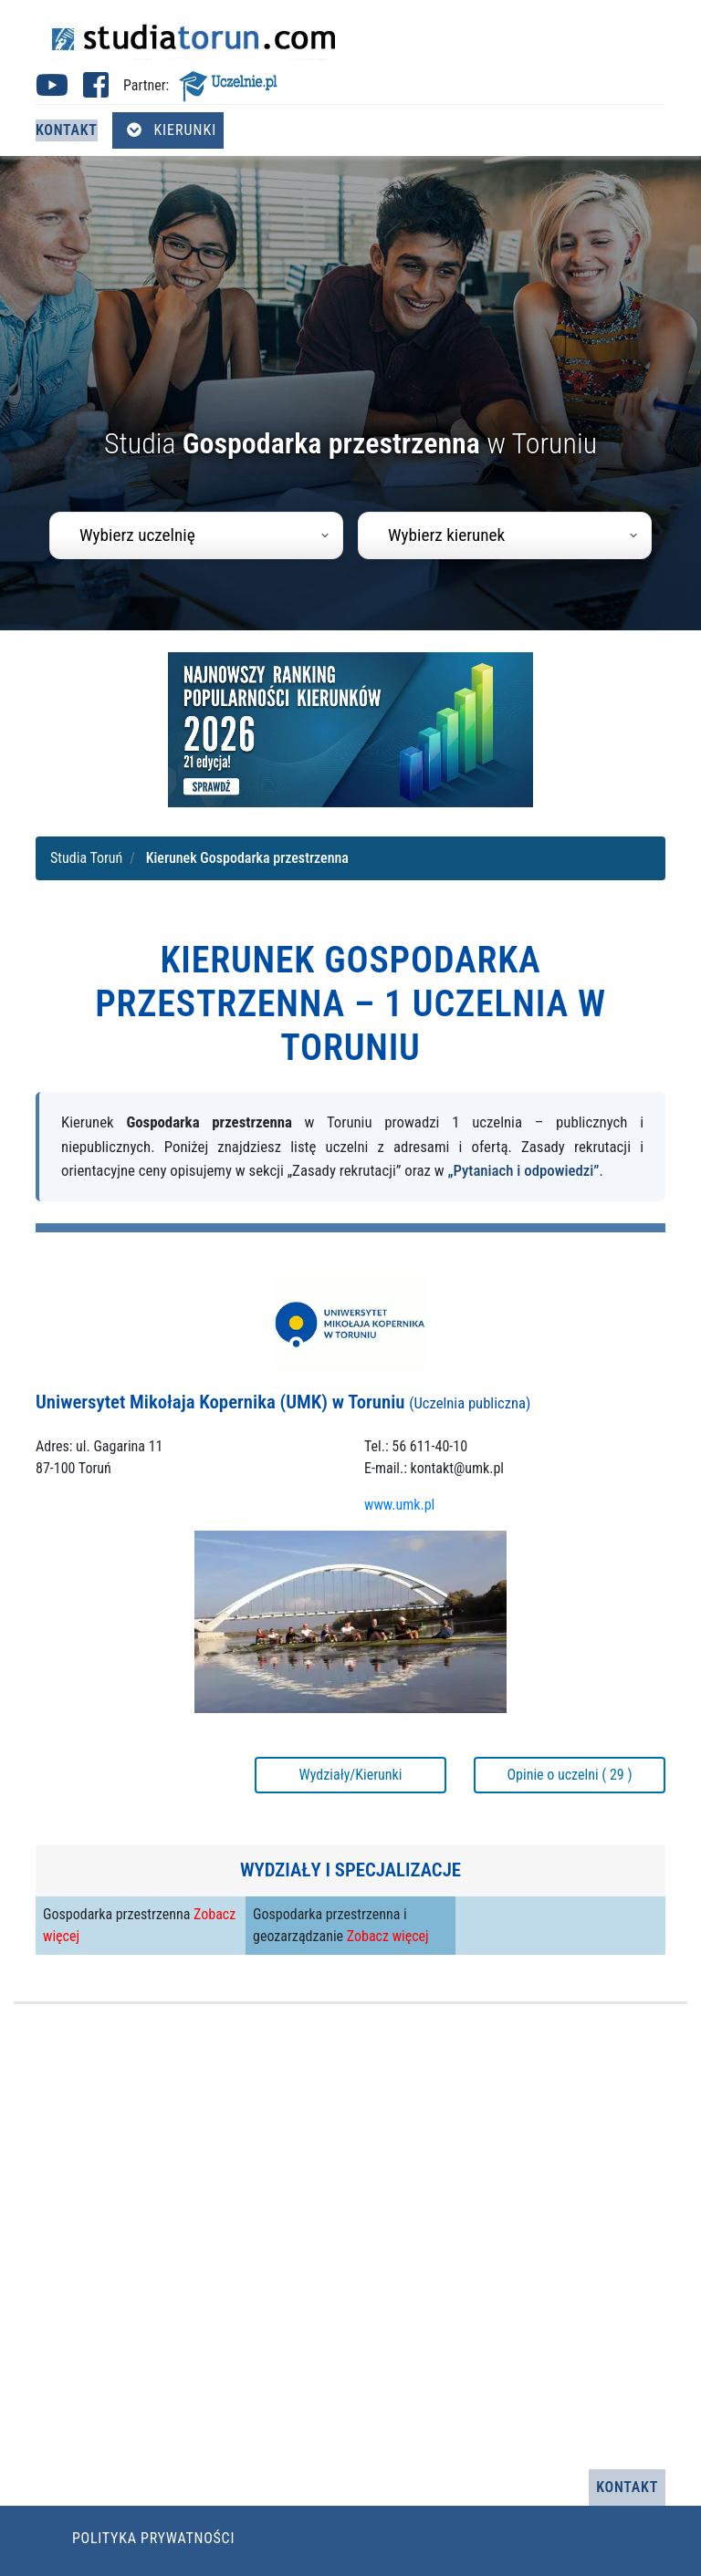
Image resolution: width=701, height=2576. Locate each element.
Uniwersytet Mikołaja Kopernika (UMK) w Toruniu (283, 1402)
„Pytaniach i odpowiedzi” (524, 1170)
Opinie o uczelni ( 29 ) (569, 1774)
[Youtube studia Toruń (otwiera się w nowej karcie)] (52, 90)
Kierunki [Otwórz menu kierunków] (171, 130)
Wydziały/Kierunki (351, 1774)
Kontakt (67, 130)
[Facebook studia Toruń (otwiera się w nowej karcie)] (96, 90)
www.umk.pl (399, 1504)
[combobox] (196, 535)
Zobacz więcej (388, 1936)
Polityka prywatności (153, 2538)
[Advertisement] (350, 2236)
